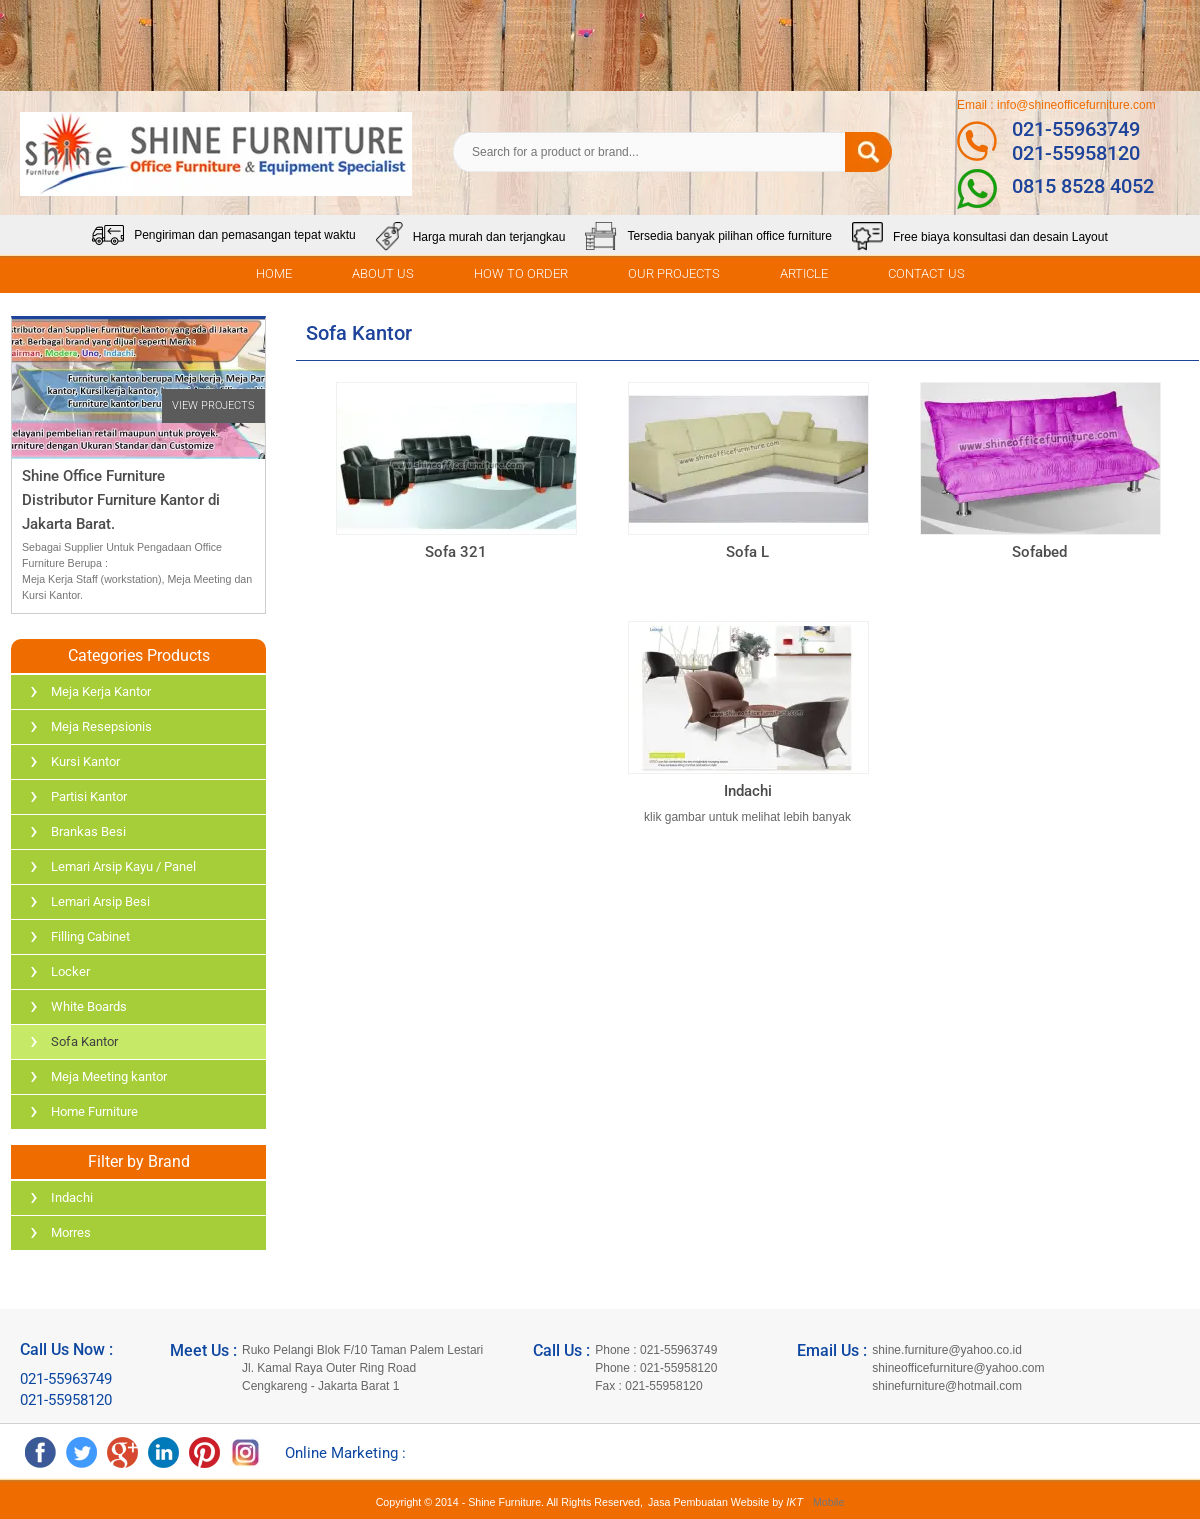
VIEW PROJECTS (213, 405)
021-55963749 (1076, 129)
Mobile (828, 1502)
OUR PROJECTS (674, 273)
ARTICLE (804, 273)
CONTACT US (926, 273)
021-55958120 (1076, 153)
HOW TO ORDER (521, 273)
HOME (274, 273)
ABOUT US (383, 273)
